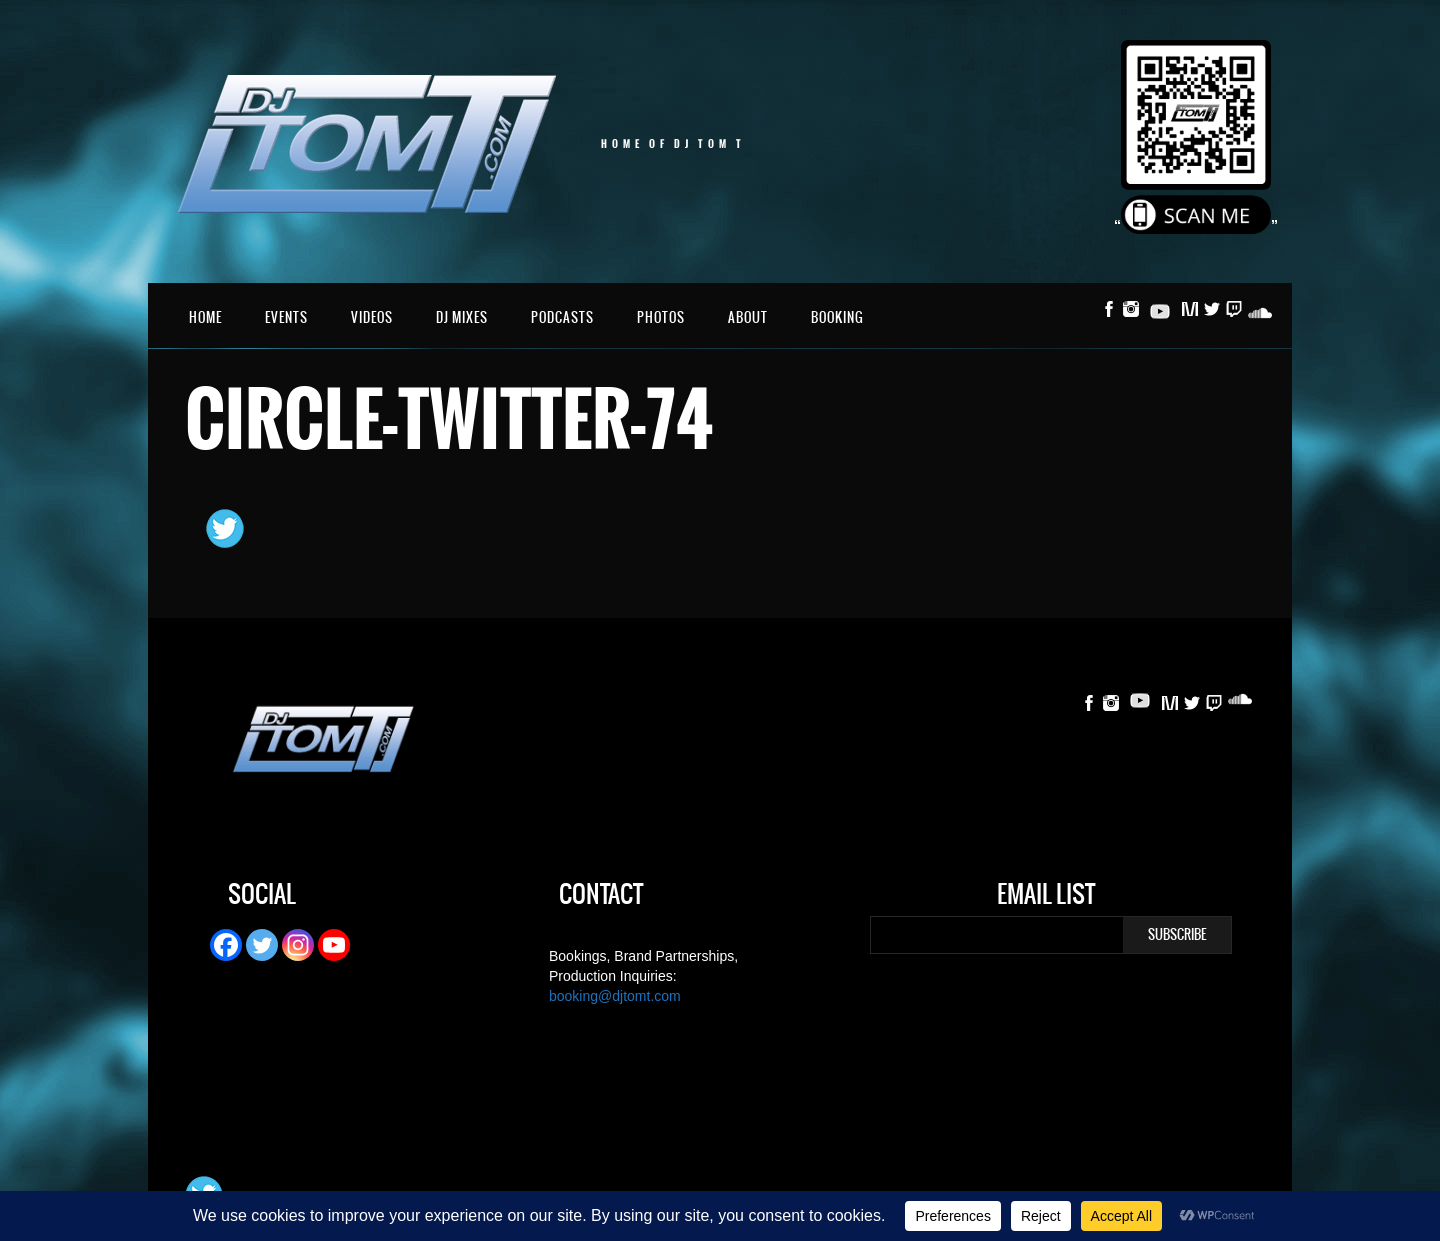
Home (205, 317)
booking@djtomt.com (615, 996)
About (748, 317)
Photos (661, 317)
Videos (372, 317)
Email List (1046, 897)
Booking (837, 317)
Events (286, 317)
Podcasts (562, 317)
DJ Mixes (462, 317)
